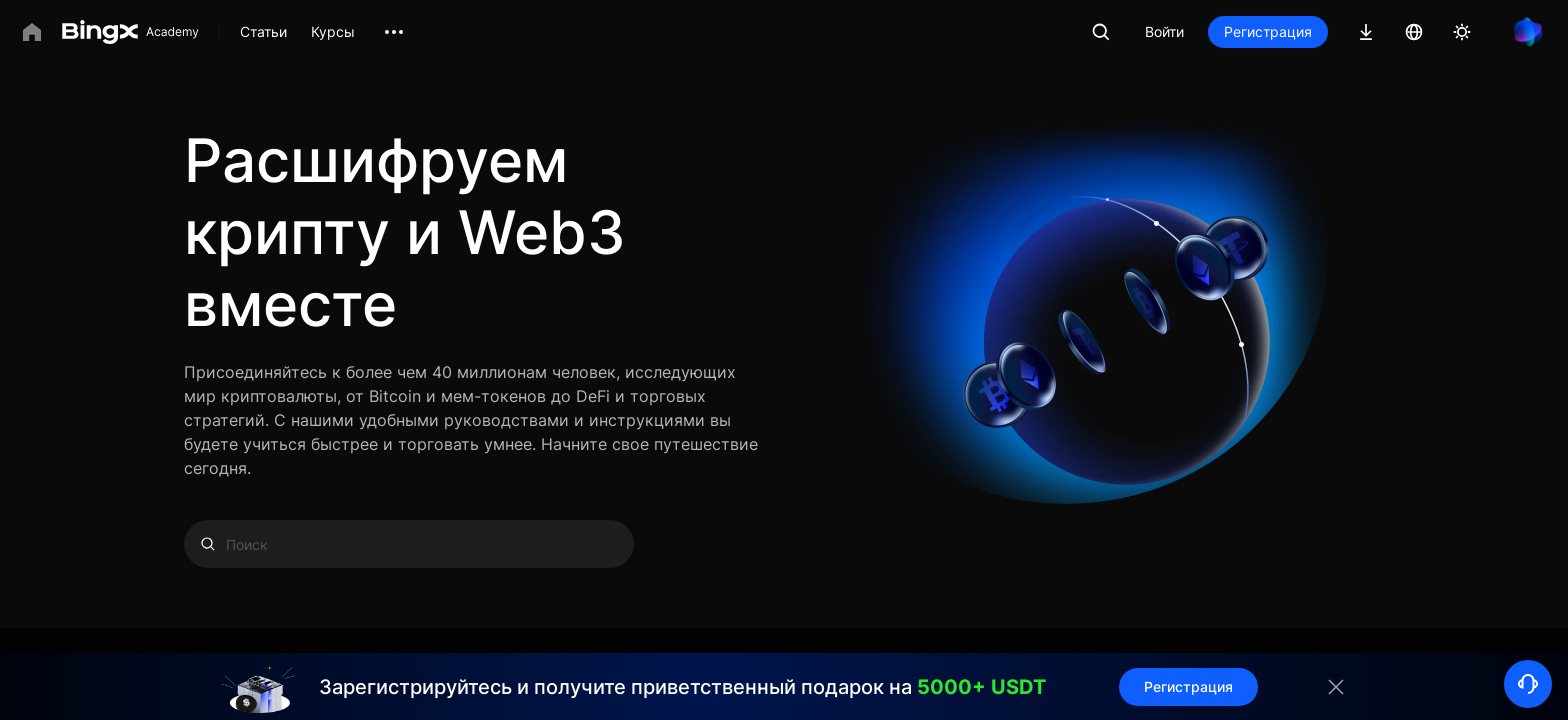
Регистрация (1268, 31)
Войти (1164, 31)
